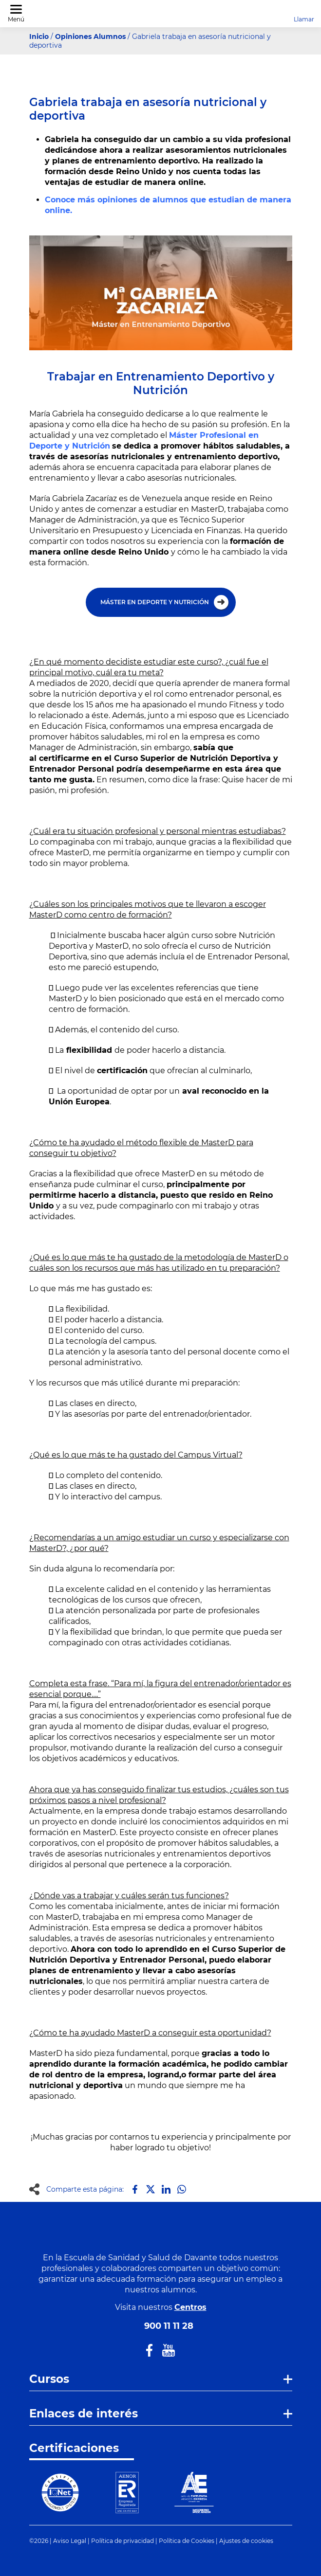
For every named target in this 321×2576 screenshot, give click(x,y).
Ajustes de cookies (246, 2540)
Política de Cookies (186, 2540)
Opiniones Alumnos (90, 36)
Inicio (39, 36)
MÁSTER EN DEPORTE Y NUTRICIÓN (154, 602)
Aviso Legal (69, 2540)
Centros (190, 2307)
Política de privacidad (122, 2540)
